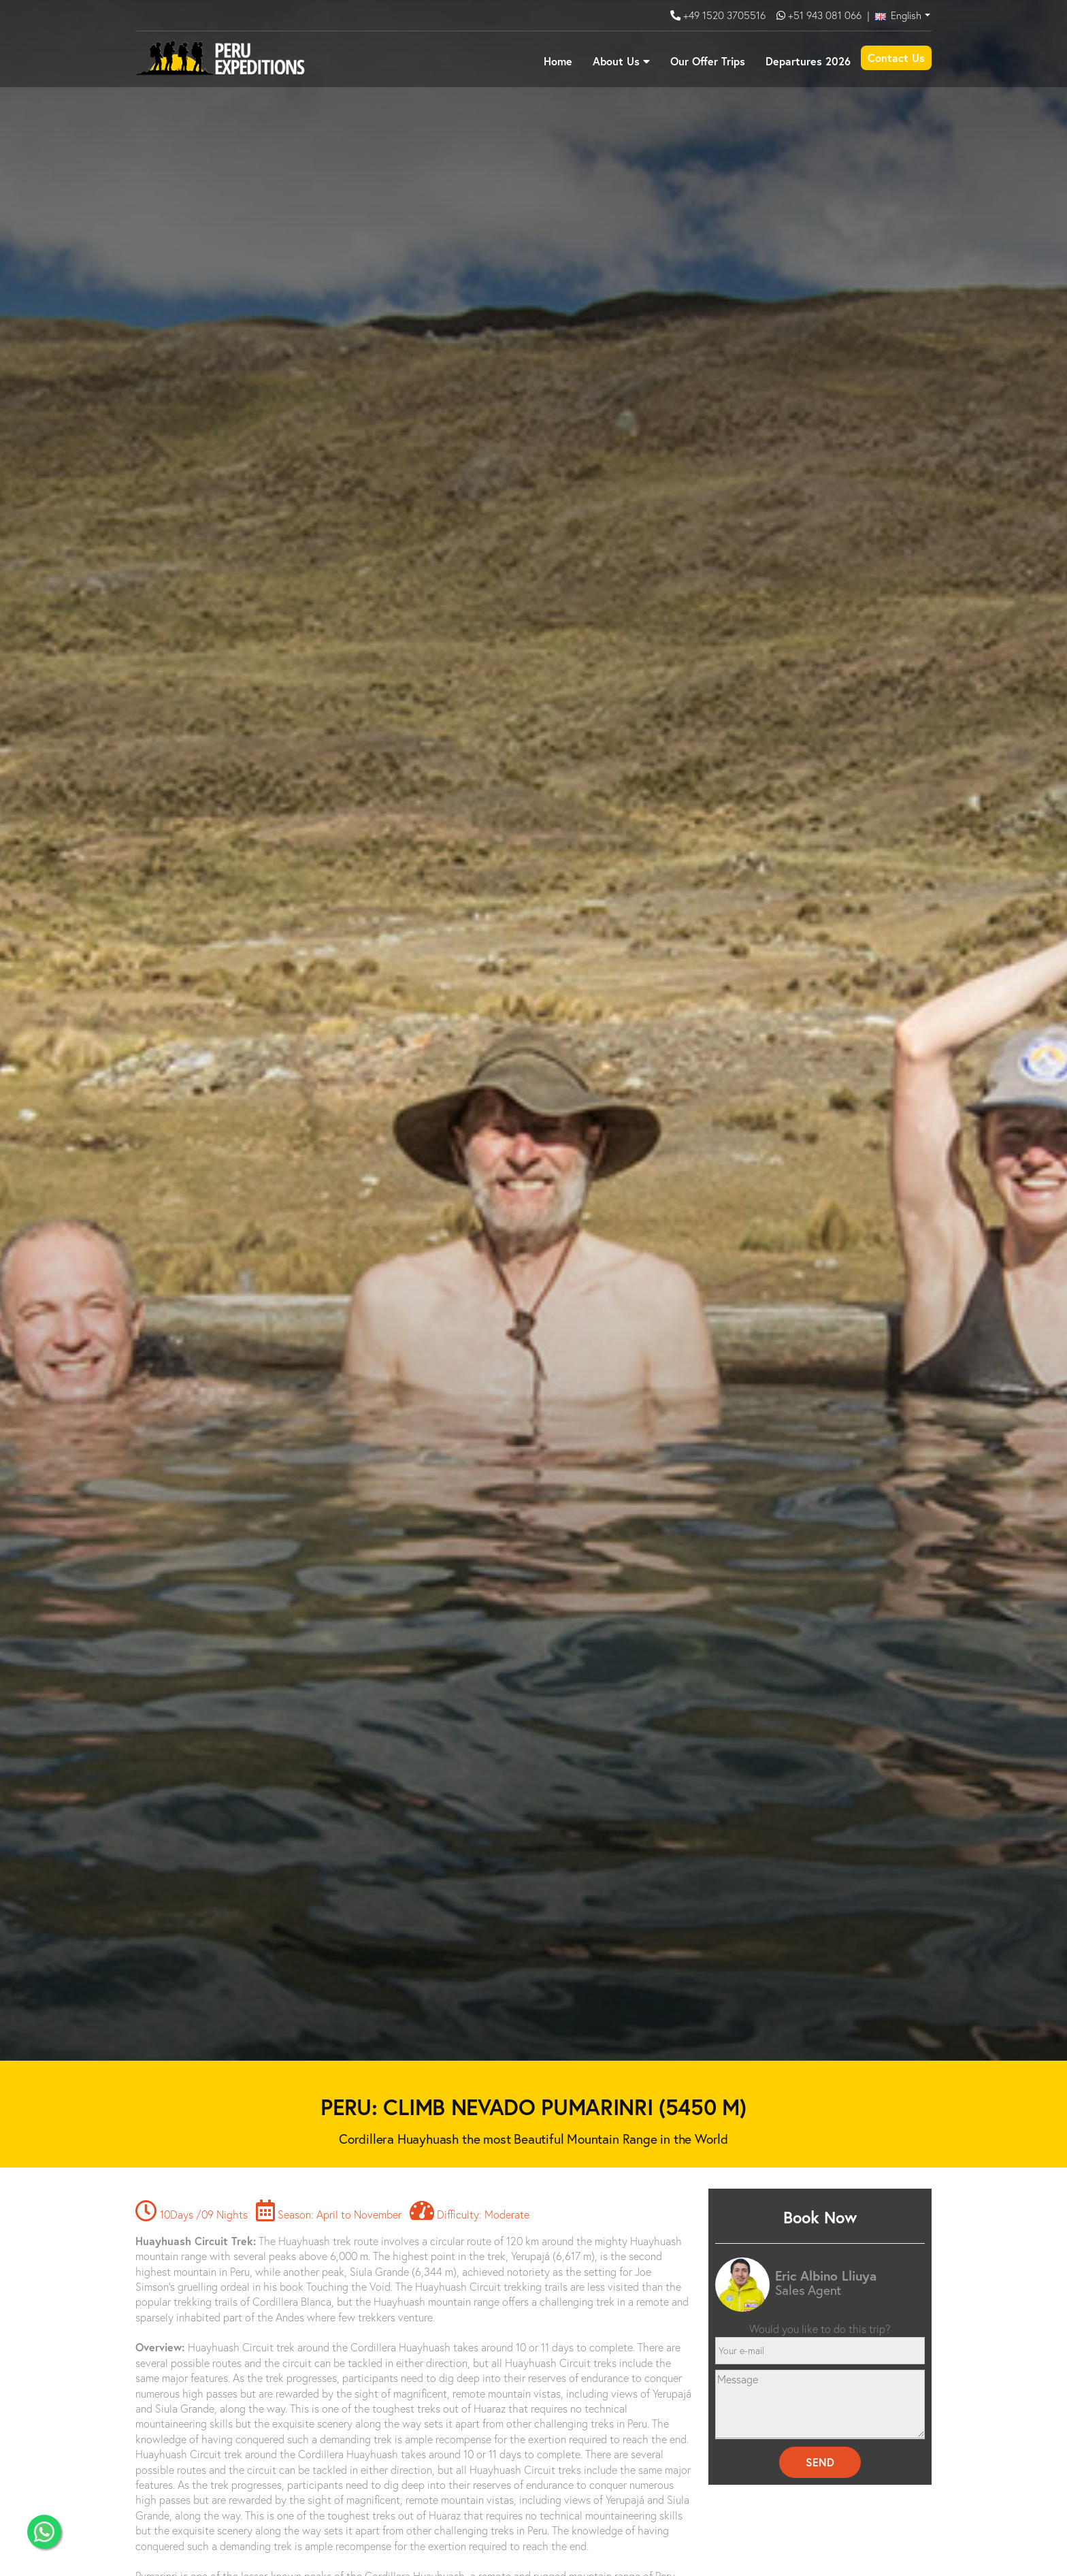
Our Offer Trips (707, 61)
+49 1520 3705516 (725, 15)
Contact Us (896, 57)
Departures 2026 (808, 61)
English (898, 15)
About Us (616, 61)
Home (558, 61)
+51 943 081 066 (824, 15)
